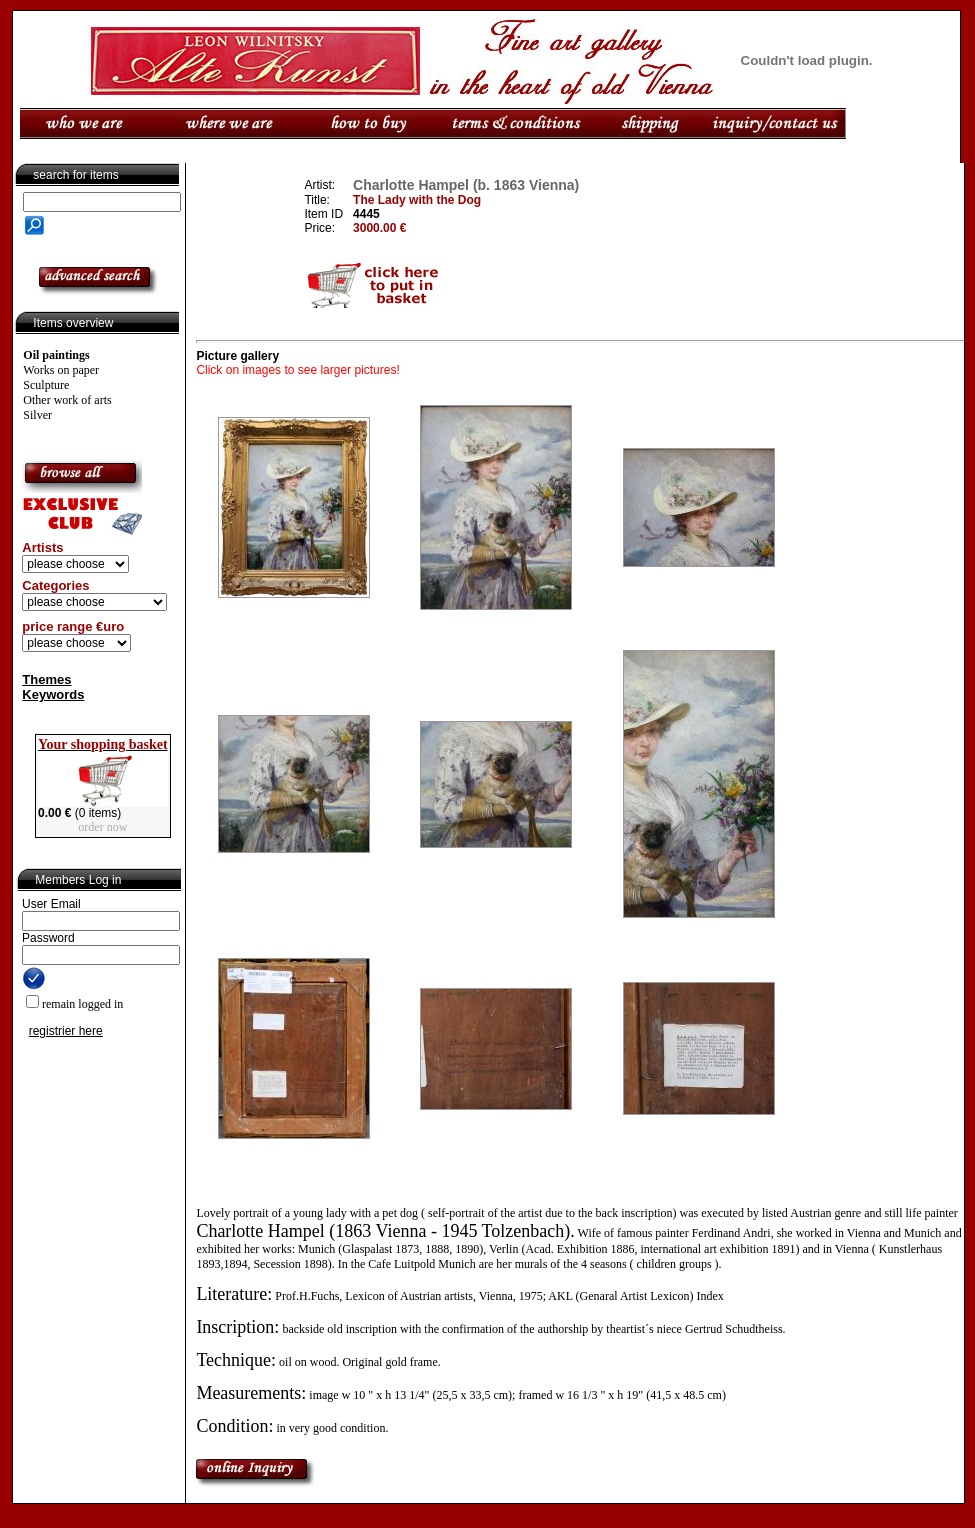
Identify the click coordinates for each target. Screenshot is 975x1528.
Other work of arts (67, 400)
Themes (46, 679)
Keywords (53, 694)
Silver (37, 415)
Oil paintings (56, 355)
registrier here (66, 1031)
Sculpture (46, 385)
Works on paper (61, 370)
